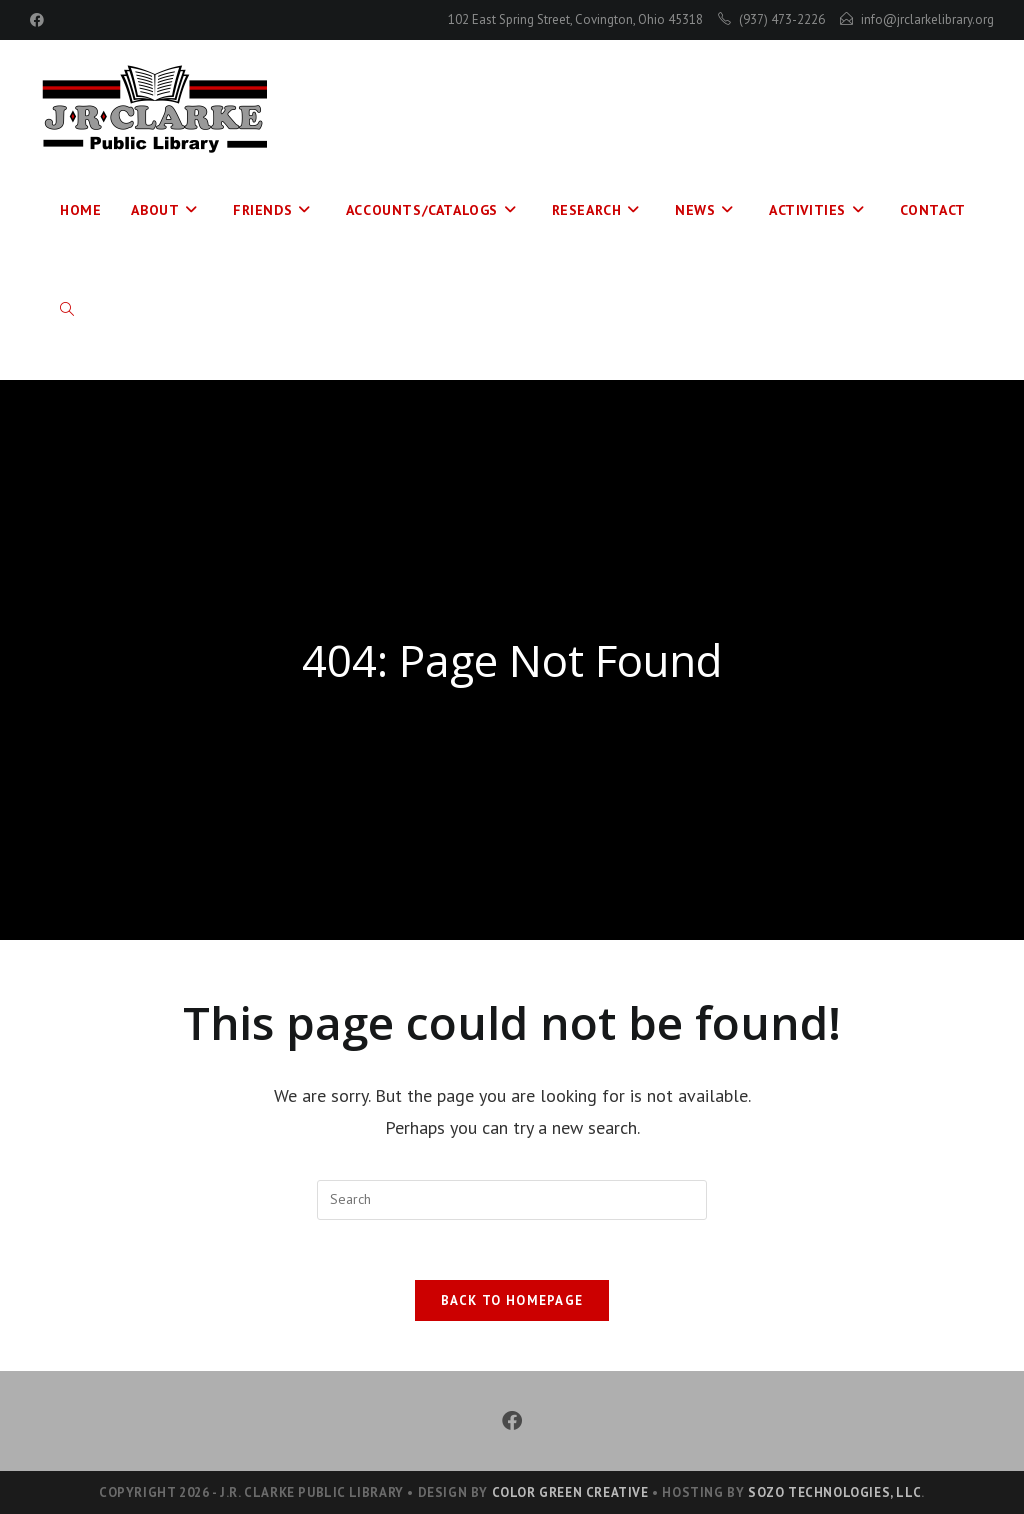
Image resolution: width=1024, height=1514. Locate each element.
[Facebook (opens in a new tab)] (40, 20)
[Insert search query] (512, 1200)
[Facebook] (512, 1421)
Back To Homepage (512, 1300)
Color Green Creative (570, 1492)
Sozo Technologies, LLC (834, 1492)
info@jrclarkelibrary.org (927, 19)
